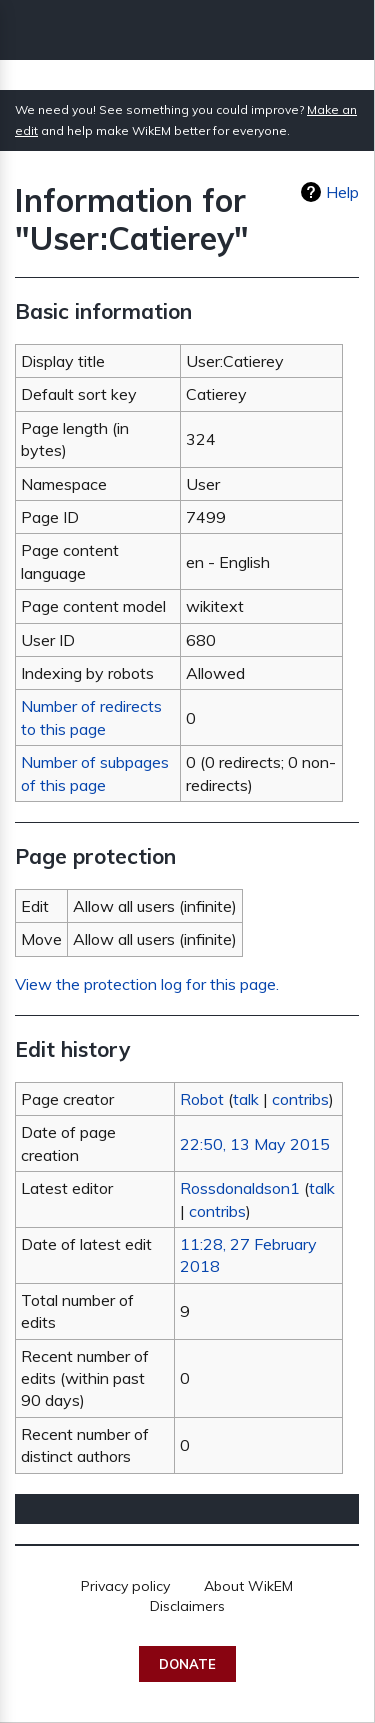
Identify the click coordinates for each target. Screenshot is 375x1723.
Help (342, 192)
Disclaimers (187, 1606)
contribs (300, 1099)
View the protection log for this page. (147, 984)
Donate (187, 1664)
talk (246, 1099)
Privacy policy (125, 1586)
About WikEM (248, 1586)
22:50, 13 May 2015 (255, 1144)
